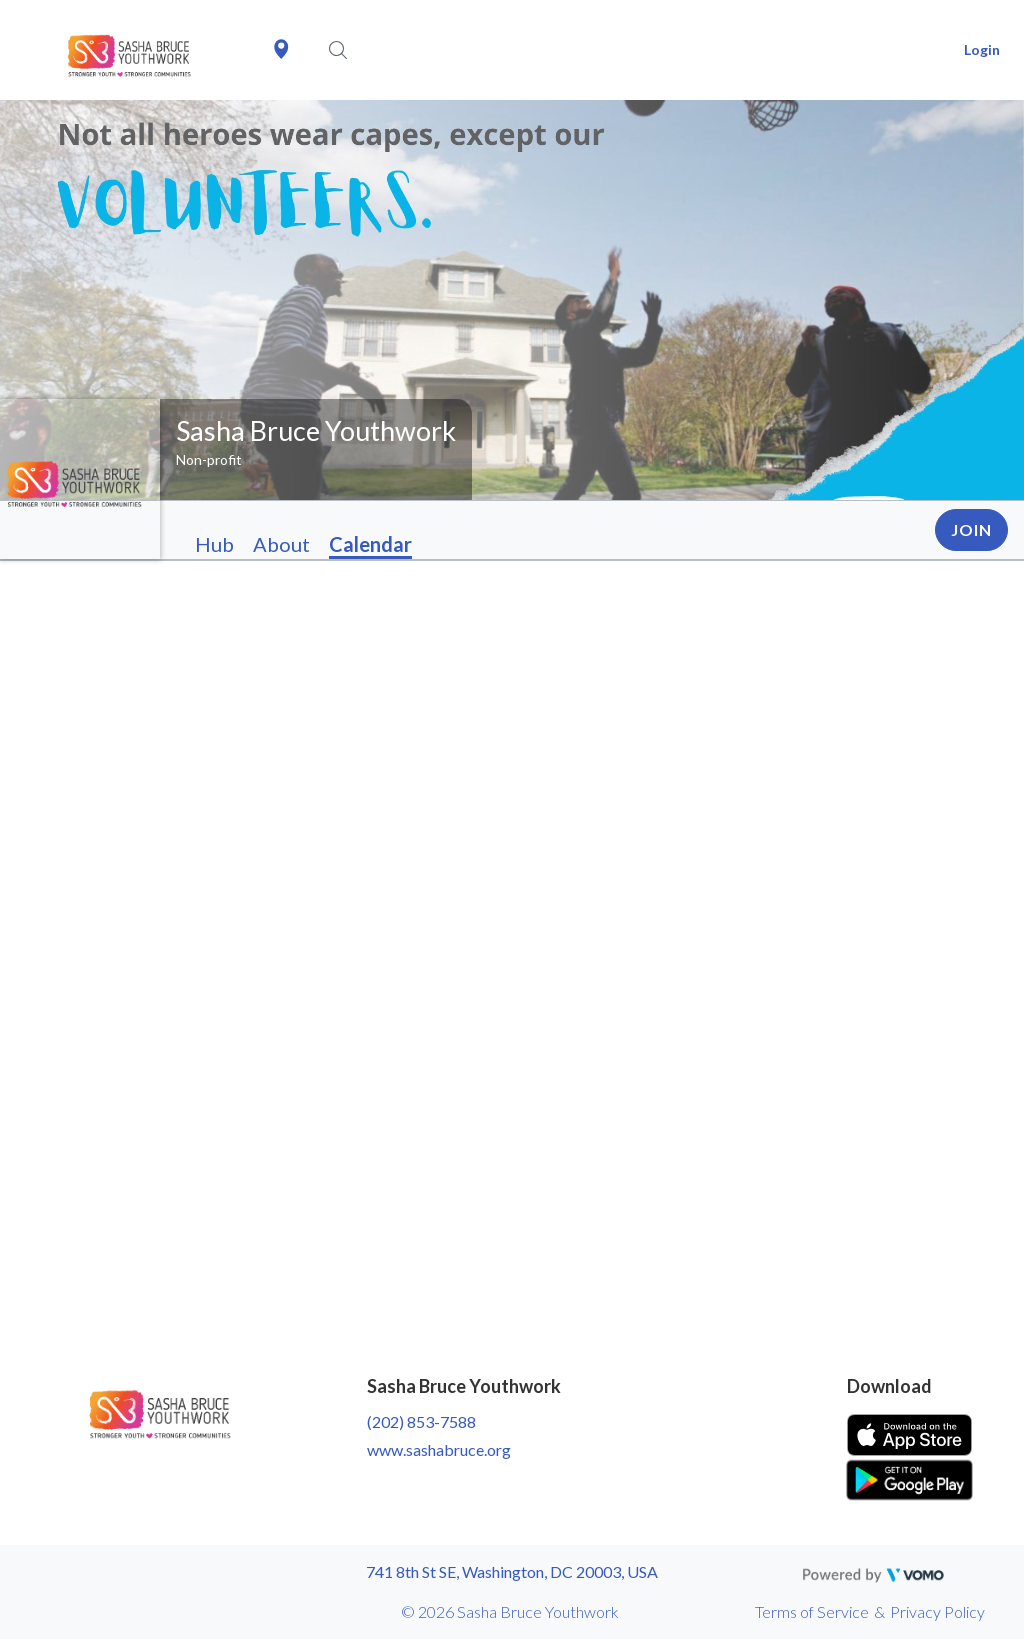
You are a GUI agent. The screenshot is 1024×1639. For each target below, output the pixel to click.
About (281, 544)
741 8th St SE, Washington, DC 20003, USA (512, 1571)
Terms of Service (812, 1611)
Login (982, 49)
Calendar (370, 544)
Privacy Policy (937, 1611)
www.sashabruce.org (439, 1449)
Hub (214, 544)
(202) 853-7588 (421, 1421)
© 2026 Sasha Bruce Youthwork (510, 1611)
